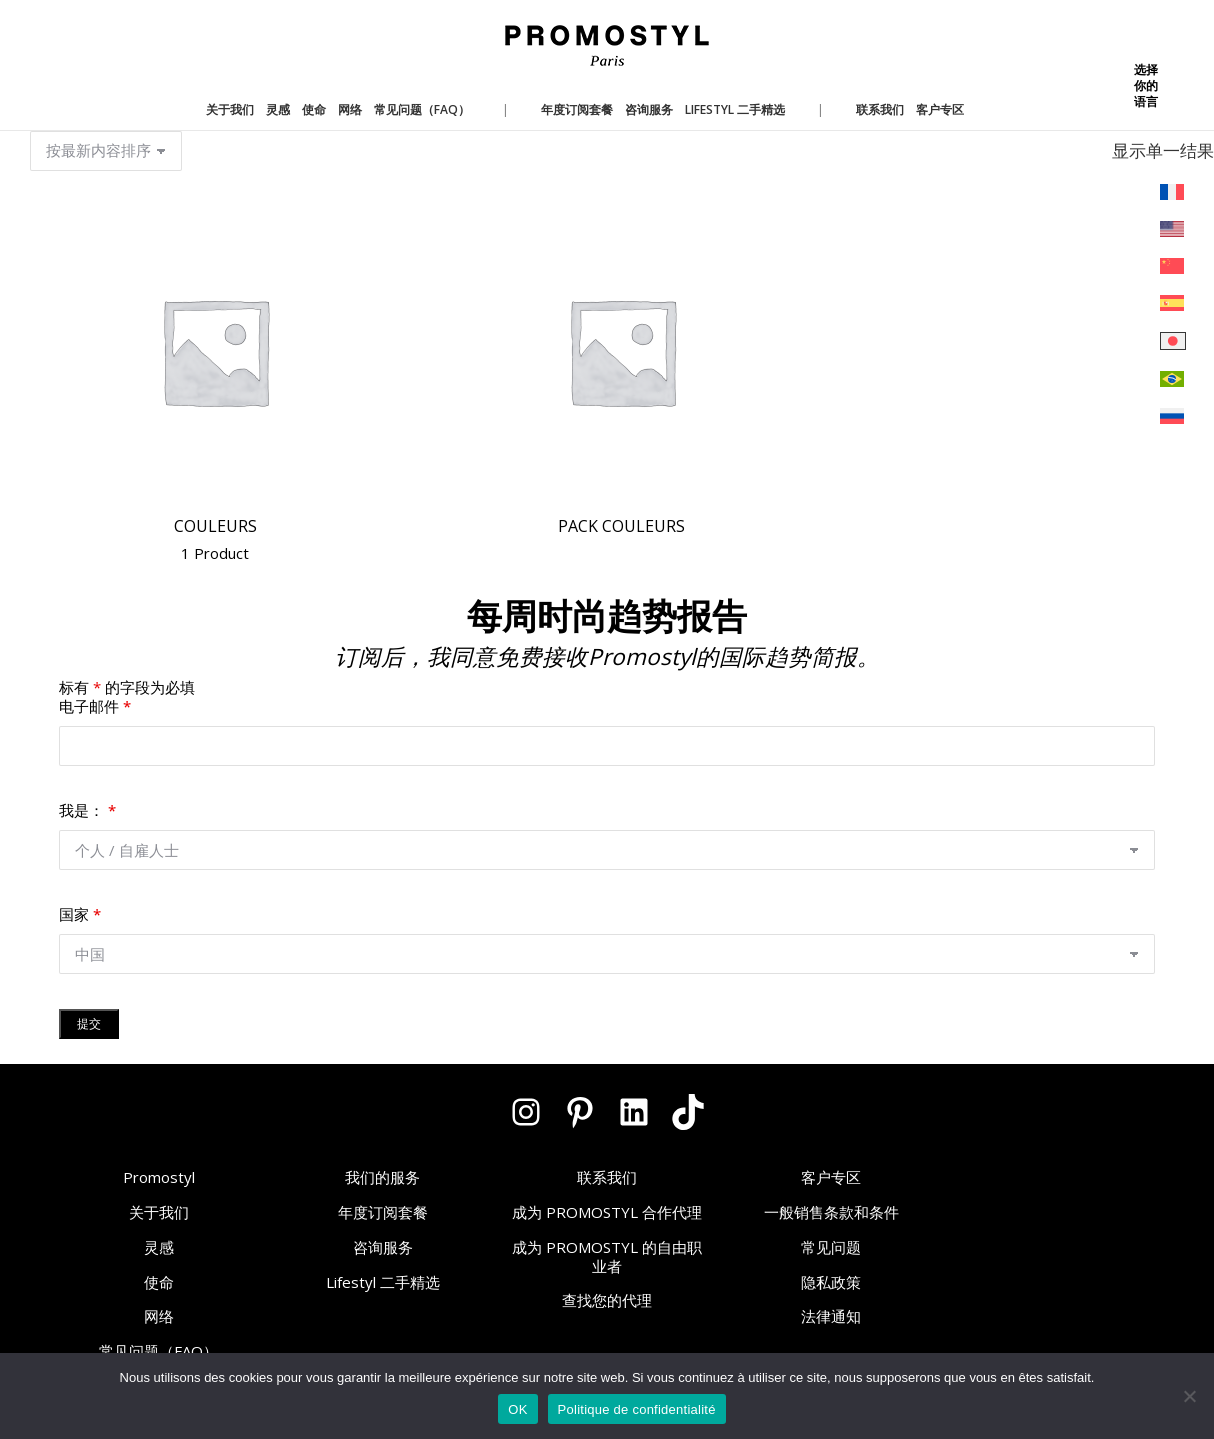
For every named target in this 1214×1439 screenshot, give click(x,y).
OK (517, 1409)
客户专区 (831, 1177)
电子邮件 (95, 706)
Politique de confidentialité (637, 1409)
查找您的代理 (607, 1300)
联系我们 (607, 1177)
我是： (87, 810)
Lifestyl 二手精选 (383, 1282)
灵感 (159, 1247)
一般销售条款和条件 (831, 1212)
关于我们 (159, 1212)
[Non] (1189, 1396)
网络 (159, 1316)
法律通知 (831, 1316)
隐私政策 (831, 1282)
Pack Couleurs (621, 526)
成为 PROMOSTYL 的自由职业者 (607, 1256)
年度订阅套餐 (383, 1212)
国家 (80, 914)
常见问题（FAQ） (158, 1351)
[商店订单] (106, 151)
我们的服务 (382, 1177)
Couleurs (215, 540)
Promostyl (159, 1177)
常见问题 (831, 1247)
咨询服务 (383, 1247)
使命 (159, 1282)
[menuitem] (1173, 192)
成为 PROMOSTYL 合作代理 (607, 1212)
